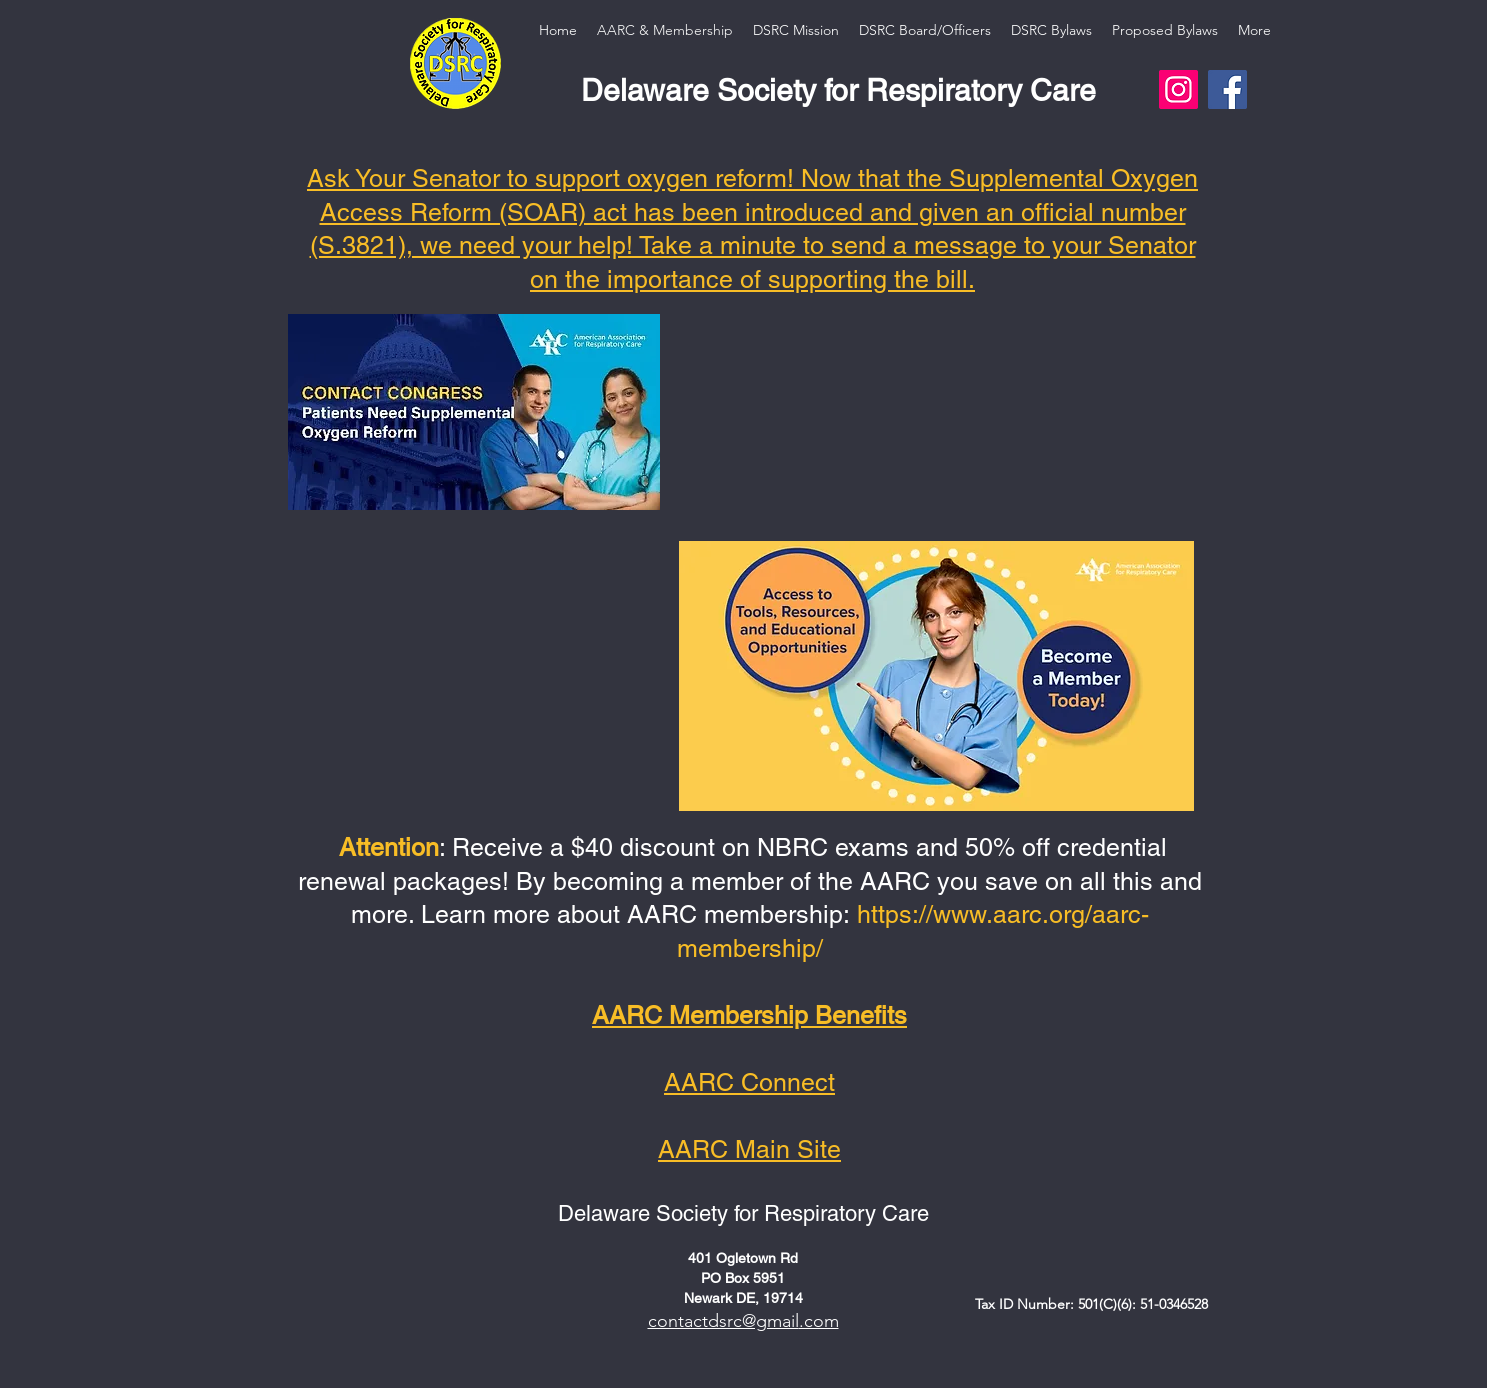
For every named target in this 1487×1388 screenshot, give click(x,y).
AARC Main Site (749, 1149)
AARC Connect (749, 1082)
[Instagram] (1178, 89)
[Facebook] (1227, 89)
